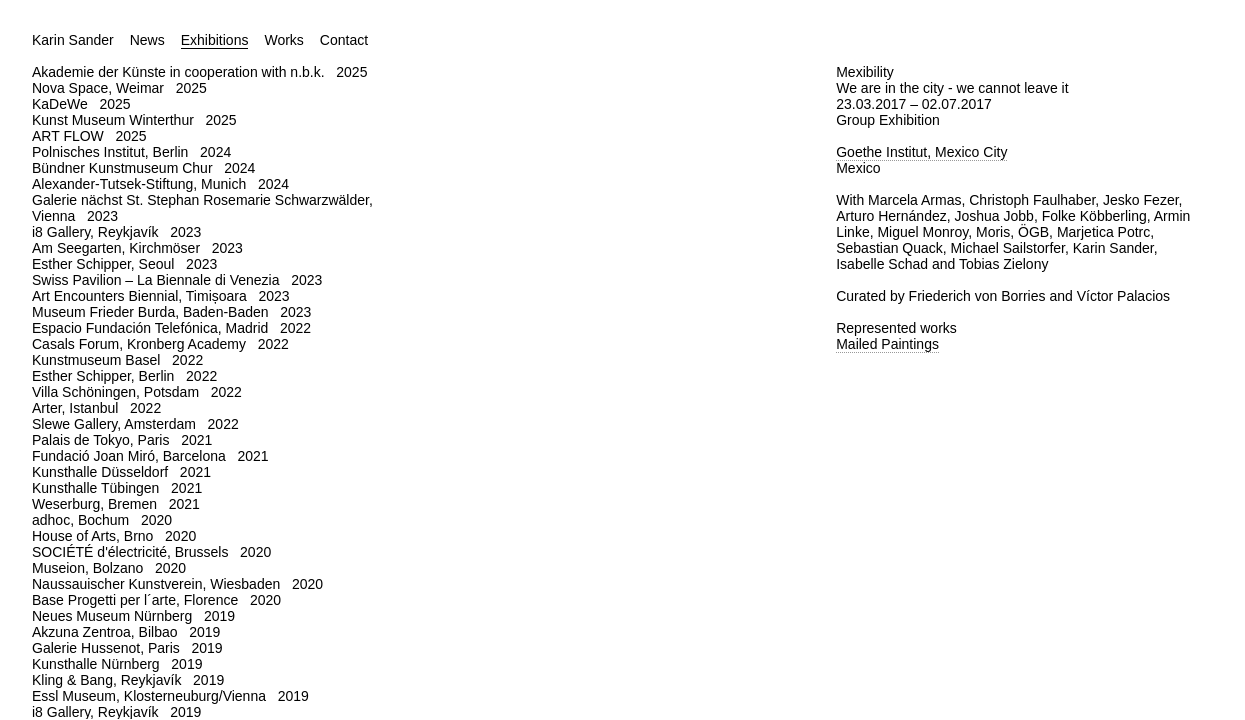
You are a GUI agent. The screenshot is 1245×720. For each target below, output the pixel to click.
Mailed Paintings (887, 344)
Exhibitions (215, 40)
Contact (344, 40)
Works (283, 40)
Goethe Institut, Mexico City (921, 152)
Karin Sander (73, 40)
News (147, 40)
